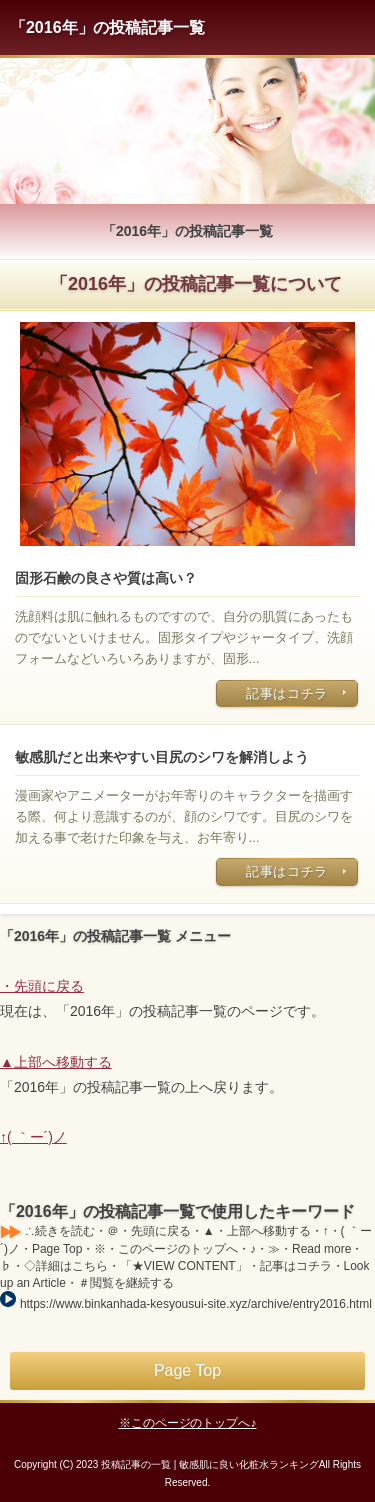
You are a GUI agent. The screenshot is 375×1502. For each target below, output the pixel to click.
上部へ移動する (63, 1062)
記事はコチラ (287, 693)
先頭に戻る (49, 986)
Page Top (187, 1370)
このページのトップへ (191, 1423)
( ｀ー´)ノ (37, 1137)
